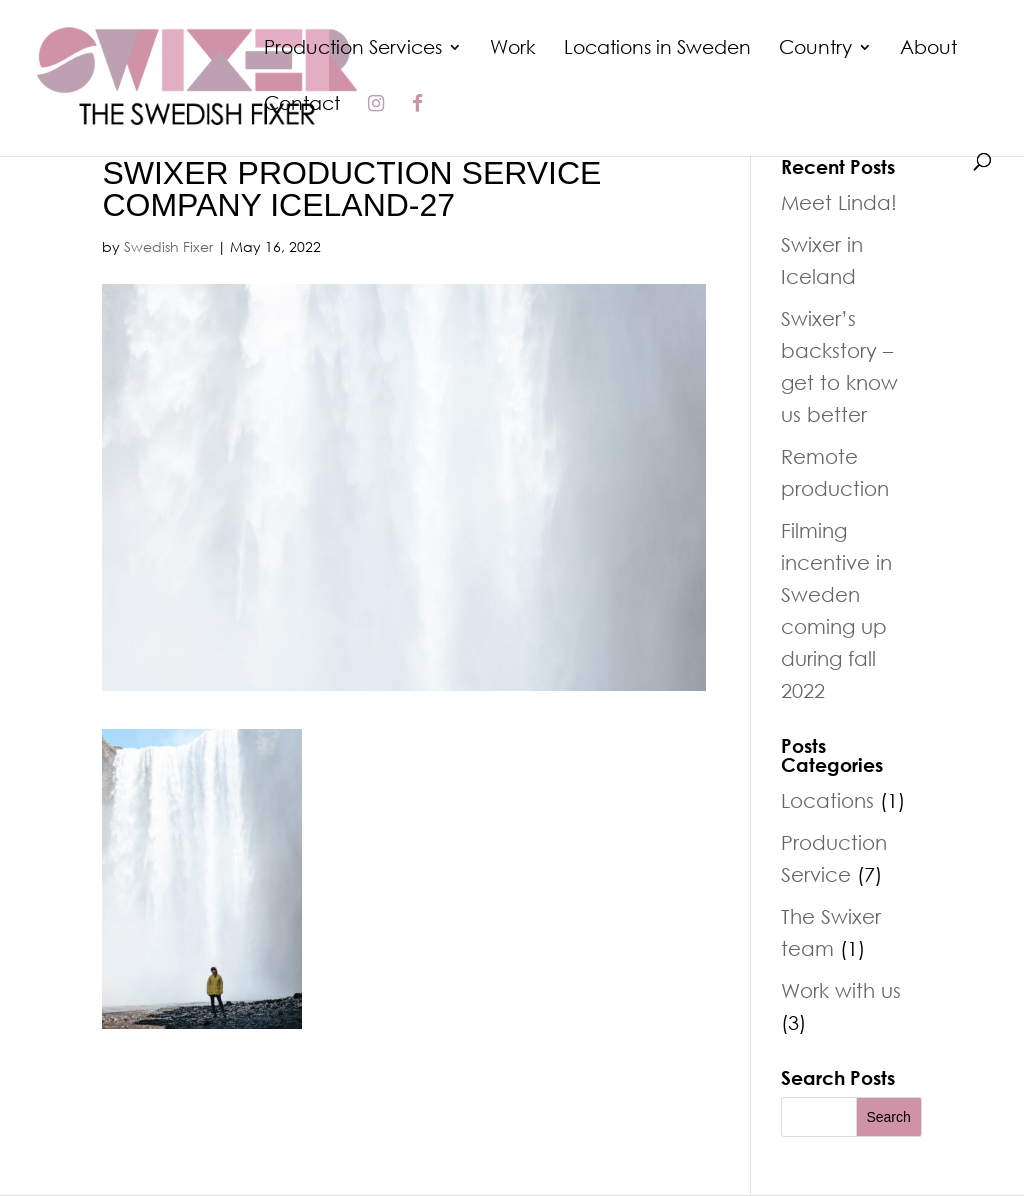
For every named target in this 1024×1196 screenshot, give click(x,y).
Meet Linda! (839, 202)
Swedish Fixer (168, 246)
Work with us (841, 990)
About (928, 49)
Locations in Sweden (657, 49)
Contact (302, 105)
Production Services (353, 49)
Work (513, 49)
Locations (827, 800)
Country (815, 49)
